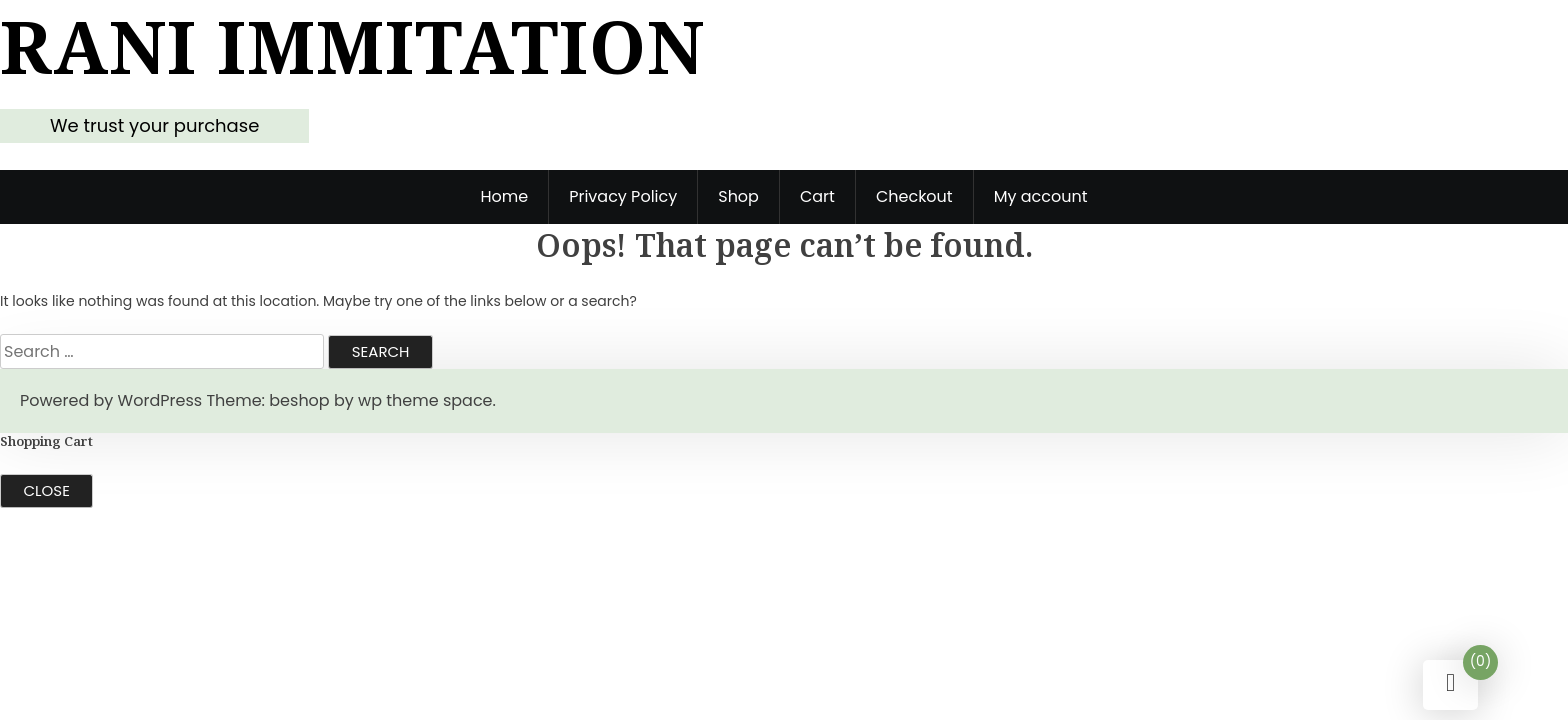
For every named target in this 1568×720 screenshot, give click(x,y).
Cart (817, 196)
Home (504, 196)
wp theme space (425, 400)
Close (47, 490)
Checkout (914, 196)
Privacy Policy (623, 196)
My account (1041, 196)
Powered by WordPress (111, 400)
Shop (738, 196)
